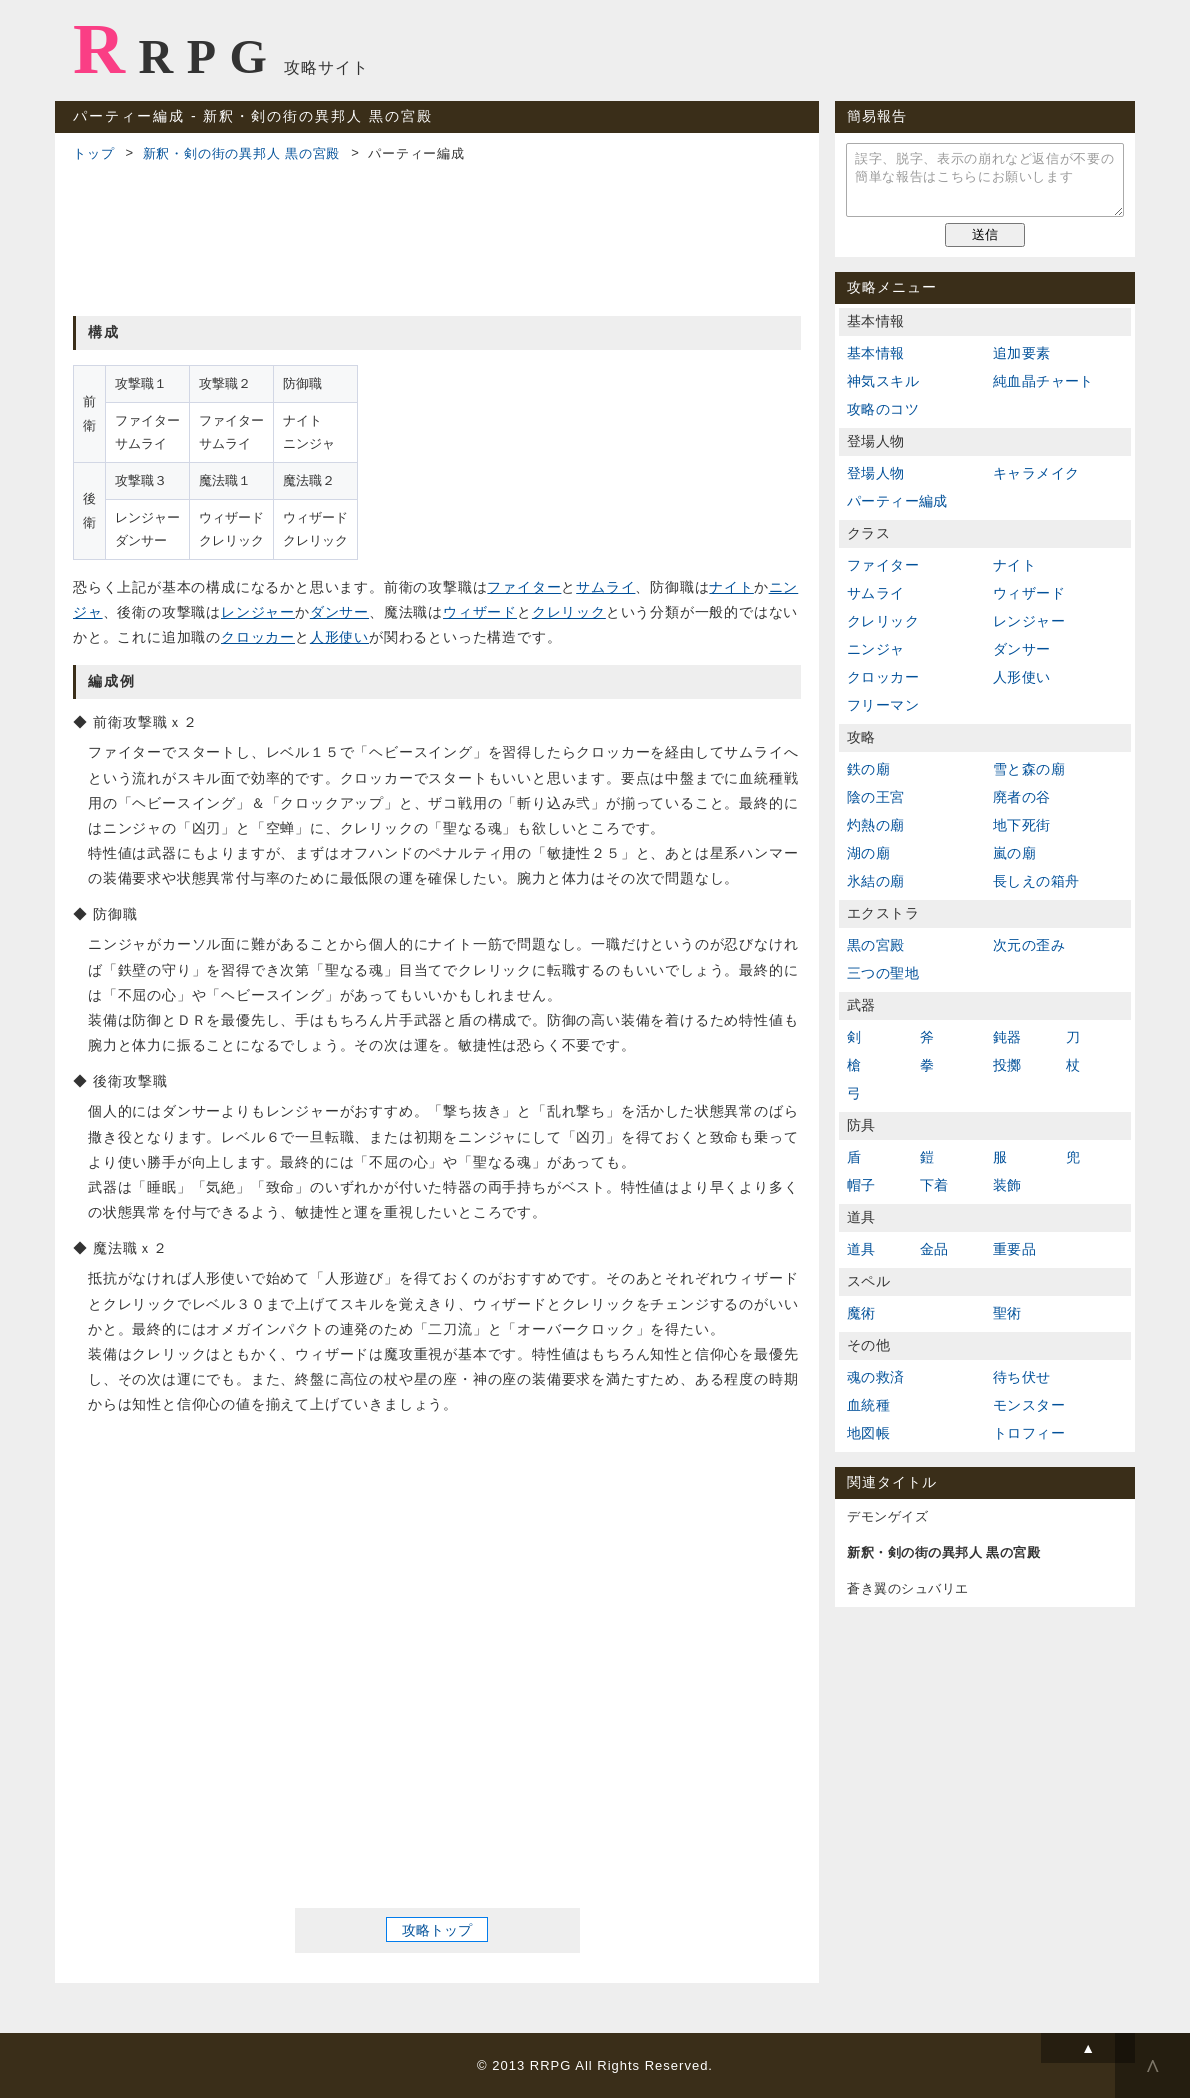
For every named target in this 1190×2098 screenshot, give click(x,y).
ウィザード (480, 612)
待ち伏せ (1022, 1377)
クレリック (569, 612)
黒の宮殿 (876, 945)
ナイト (731, 587)
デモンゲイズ (887, 1516)
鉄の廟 (868, 769)
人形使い (339, 637)
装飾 (1007, 1185)
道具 (861, 1249)
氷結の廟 (876, 881)
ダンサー (339, 612)
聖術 (1007, 1313)
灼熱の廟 (876, 825)
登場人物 (876, 473)
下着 (934, 1185)
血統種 (868, 1405)
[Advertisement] (437, 236)
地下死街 (1022, 825)
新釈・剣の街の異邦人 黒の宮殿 (242, 153)
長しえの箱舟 (1036, 881)
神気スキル (883, 381)
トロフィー (1029, 1433)
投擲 (1007, 1065)
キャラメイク (1036, 473)
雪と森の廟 (1029, 769)
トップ (93, 153)
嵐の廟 (1014, 853)
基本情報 (876, 353)
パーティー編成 (897, 501)
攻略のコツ (883, 409)
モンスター (1029, 1405)
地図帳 (868, 1433)
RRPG (176, 49)
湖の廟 (868, 853)
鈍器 (1007, 1037)
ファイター (524, 587)
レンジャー (258, 612)
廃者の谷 (1022, 797)
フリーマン (883, 705)
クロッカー (258, 637)
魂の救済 (876, 1377)
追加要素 (1022, 353)
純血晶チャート (1043, 381)
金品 (934, 1249)
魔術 (861, 1313)
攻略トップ (437, 1930)
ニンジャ (876, 649)
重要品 (1014, 1249)
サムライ (605, 587)
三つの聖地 (883, 973)
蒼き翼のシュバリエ (908, 1588)
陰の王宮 (876, 797)
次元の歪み (1029, 945)
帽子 (861, 1185)
